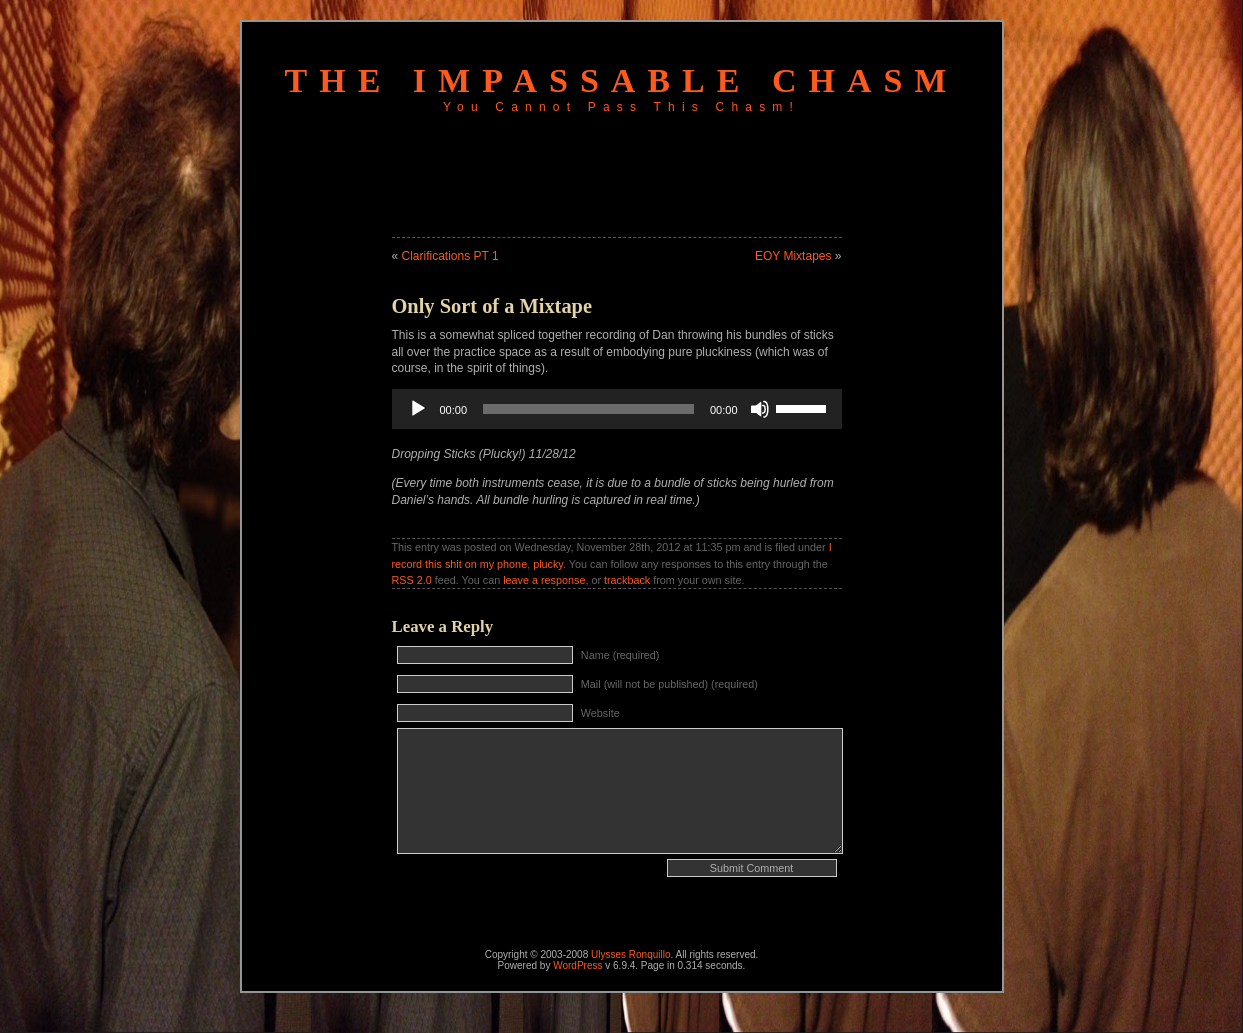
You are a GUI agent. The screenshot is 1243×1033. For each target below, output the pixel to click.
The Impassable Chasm (622, 80)
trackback (627, 580)
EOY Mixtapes (793, 256)
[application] (617, 409)
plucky (548, 564)
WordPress (577, 965)
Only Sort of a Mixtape (492, 306)
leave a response (544, 580)
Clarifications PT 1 (450, 256)
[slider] (588, 409)
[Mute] (760, 409)
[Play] (418, 409)
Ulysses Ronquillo (630, 954)
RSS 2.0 (412, 580)
